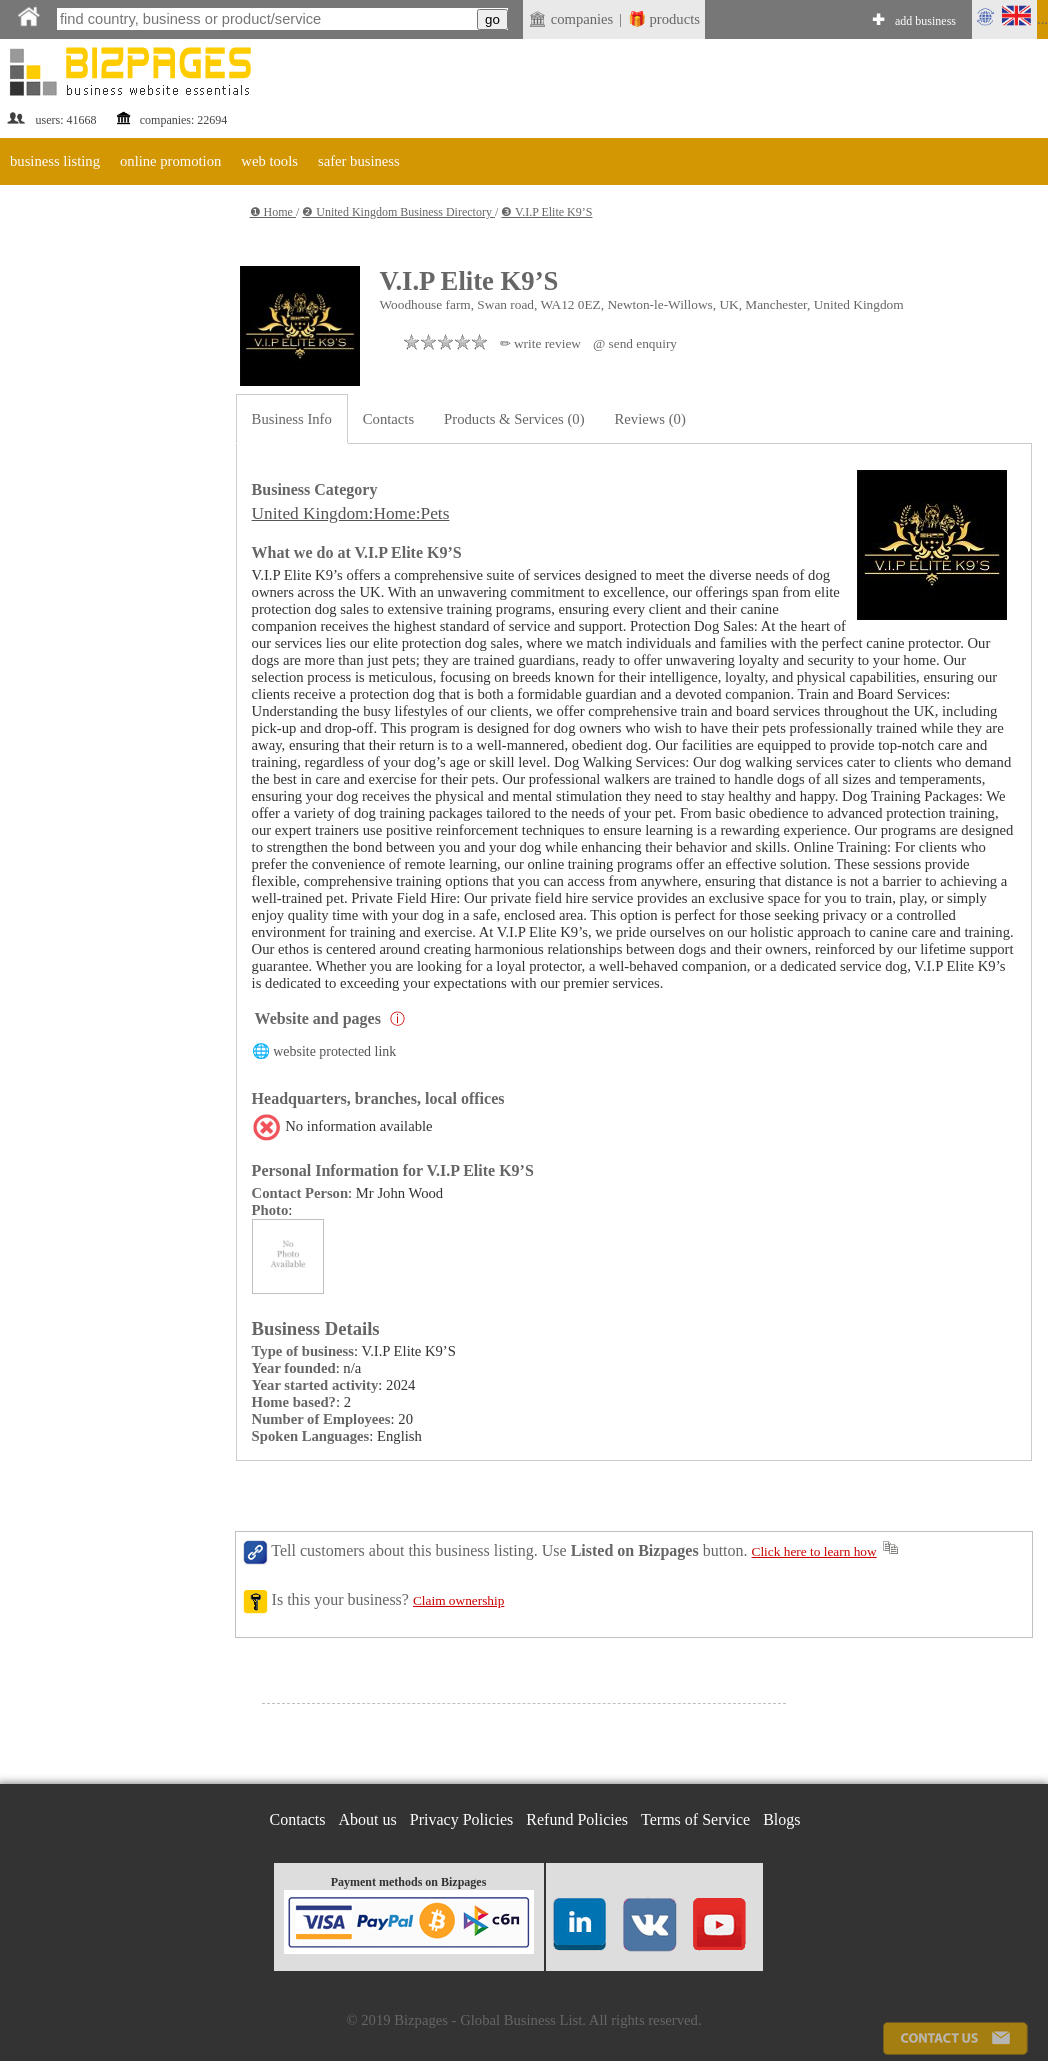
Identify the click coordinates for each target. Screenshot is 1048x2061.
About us (368, 1819)
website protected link (334, 1051)
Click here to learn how (814, 1551)
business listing (55, 161)
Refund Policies (577, 1819)
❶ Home (273, 212)
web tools (269, 161)
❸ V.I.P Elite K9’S (546, 212)
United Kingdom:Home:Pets (351, 513)
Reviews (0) (650, 419)
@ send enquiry (635, 343)
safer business (359, 161)
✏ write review (540, 343)
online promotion (170, 161)
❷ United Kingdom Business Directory (398, 212)
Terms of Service (695, 1819)
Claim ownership (458, 1600)
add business (925, 21)
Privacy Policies (462, 1819)
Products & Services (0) (514, 419)
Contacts (388, 419)
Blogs (781, 1819)
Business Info (292, 419)
